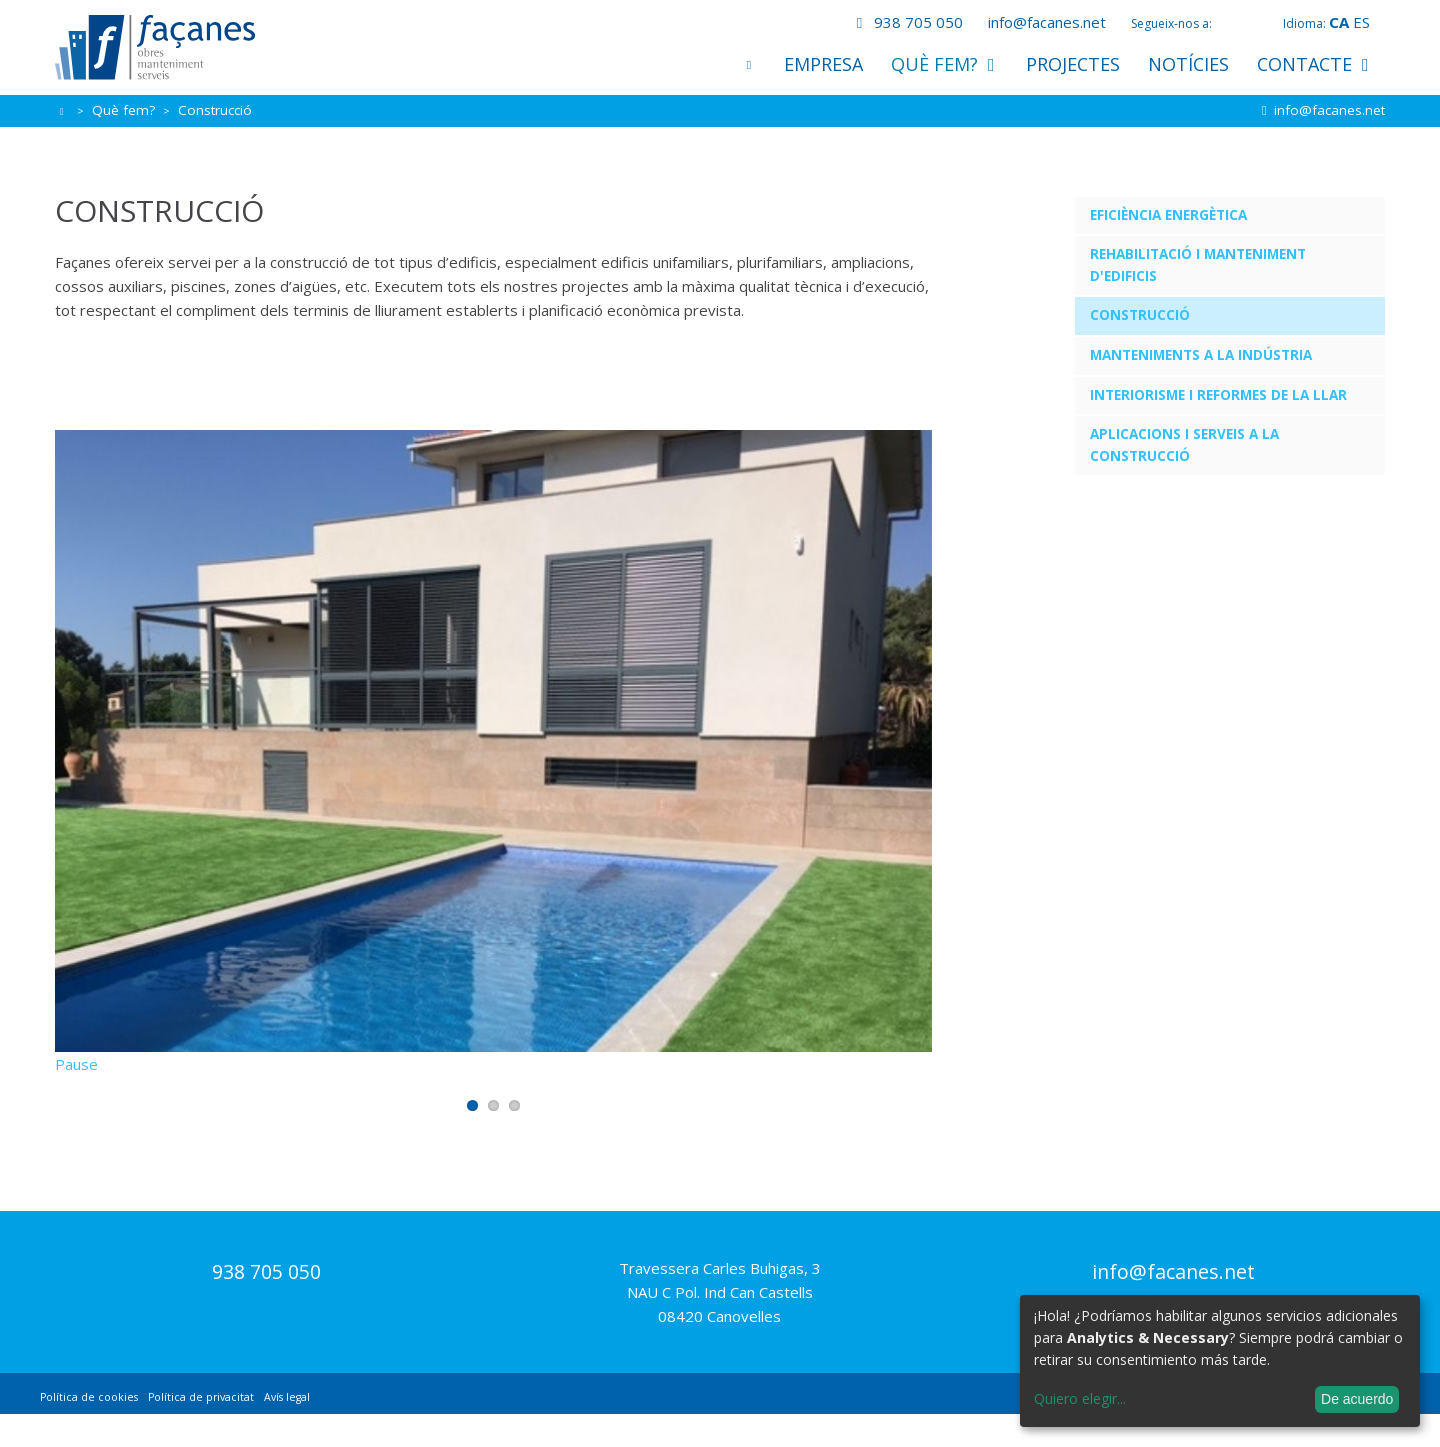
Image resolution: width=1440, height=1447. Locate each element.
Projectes (1073, 64)
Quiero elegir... (1080, 1398)
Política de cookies (89, 1430)
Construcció (1140, 315)
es (1361, 22)
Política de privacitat (201, 1430)
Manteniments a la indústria (1201, 355)
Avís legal (287, 1430)
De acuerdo (1357, 1399)
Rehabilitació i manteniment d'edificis (1198, 265)
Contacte (1314, 64)
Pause (76, 1097)
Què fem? (944, 64)
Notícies (1188, 64)
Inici (749, 64)
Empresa (823, 64)
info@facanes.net (1047, 22)
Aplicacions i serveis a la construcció (1184, 445)
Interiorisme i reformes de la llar (1218, 395)
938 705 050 (906, 22)
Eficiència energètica (1168, 215)
